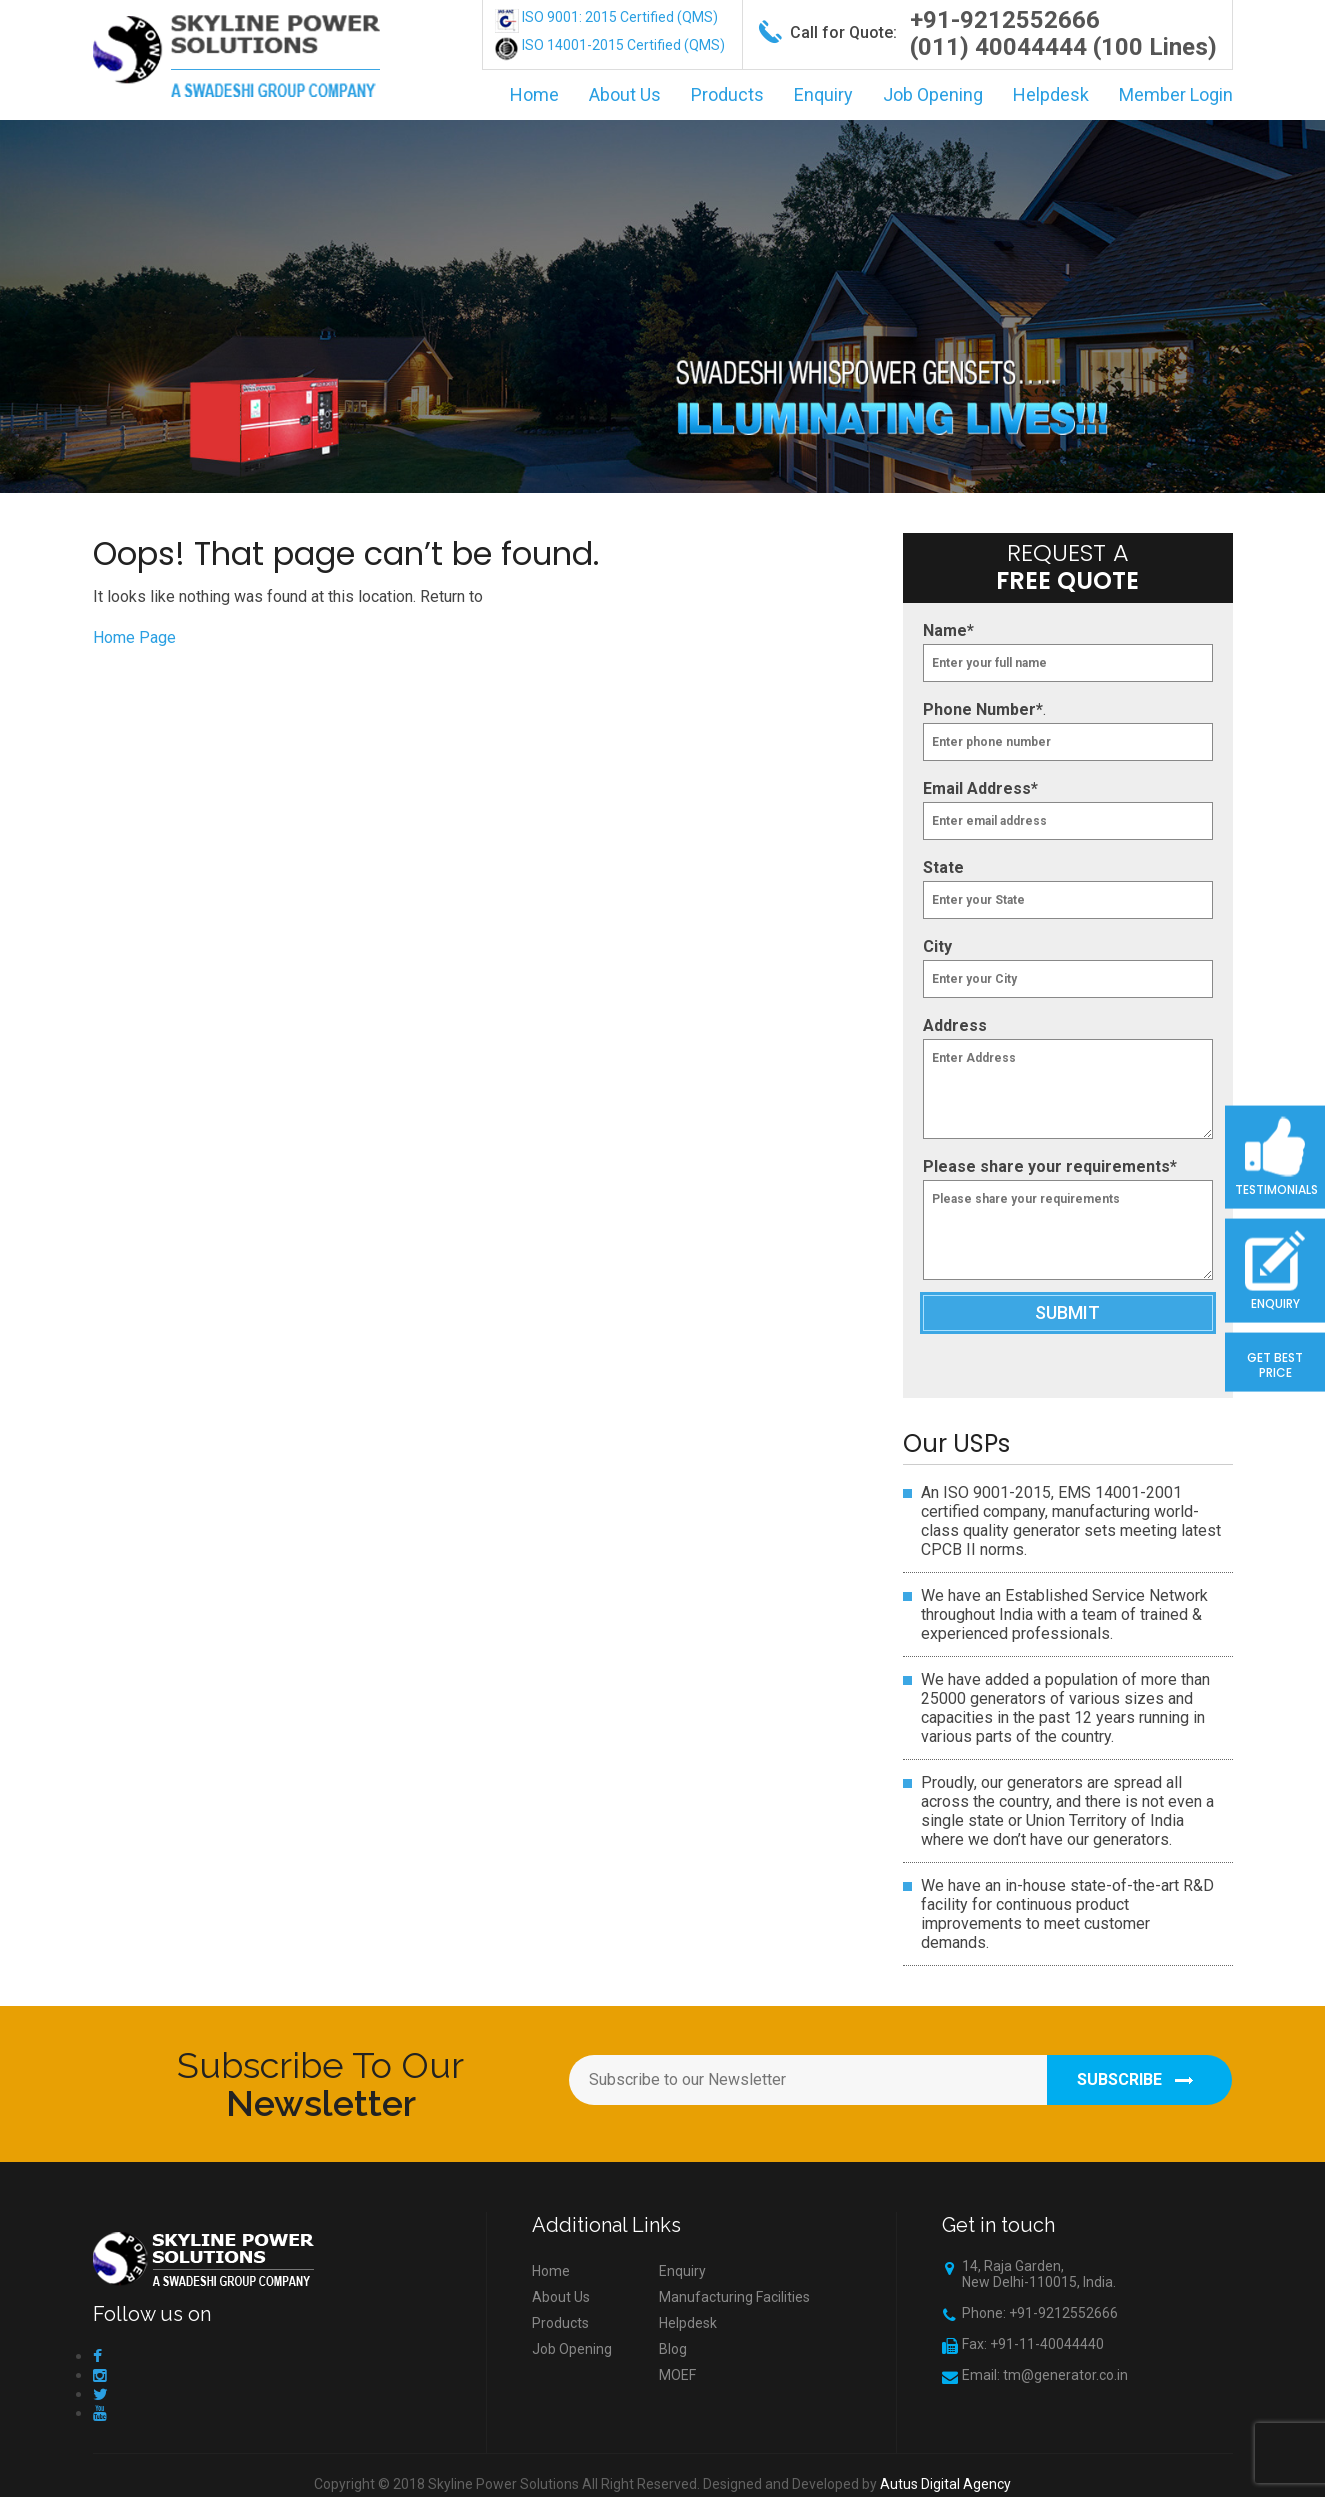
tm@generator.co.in (1065, 2375)
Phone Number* (983, 709)
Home (534, 94)
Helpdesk (1051, 94)
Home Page (134, 637)
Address (955, 1025)
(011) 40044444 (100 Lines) (1063, 47)
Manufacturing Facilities (734, 2297)
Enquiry (823, 94)
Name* (948, 630)
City (937, 946)
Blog (673, 2349)
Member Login (1176, 94)
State (943, 867)
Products (727, 94)
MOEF (677, 2375)
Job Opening (933, 94)
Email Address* (980, 788)
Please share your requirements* (1050, 1166)
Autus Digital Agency (945, 2484)
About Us (625, 94)
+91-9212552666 (1005, 20)
